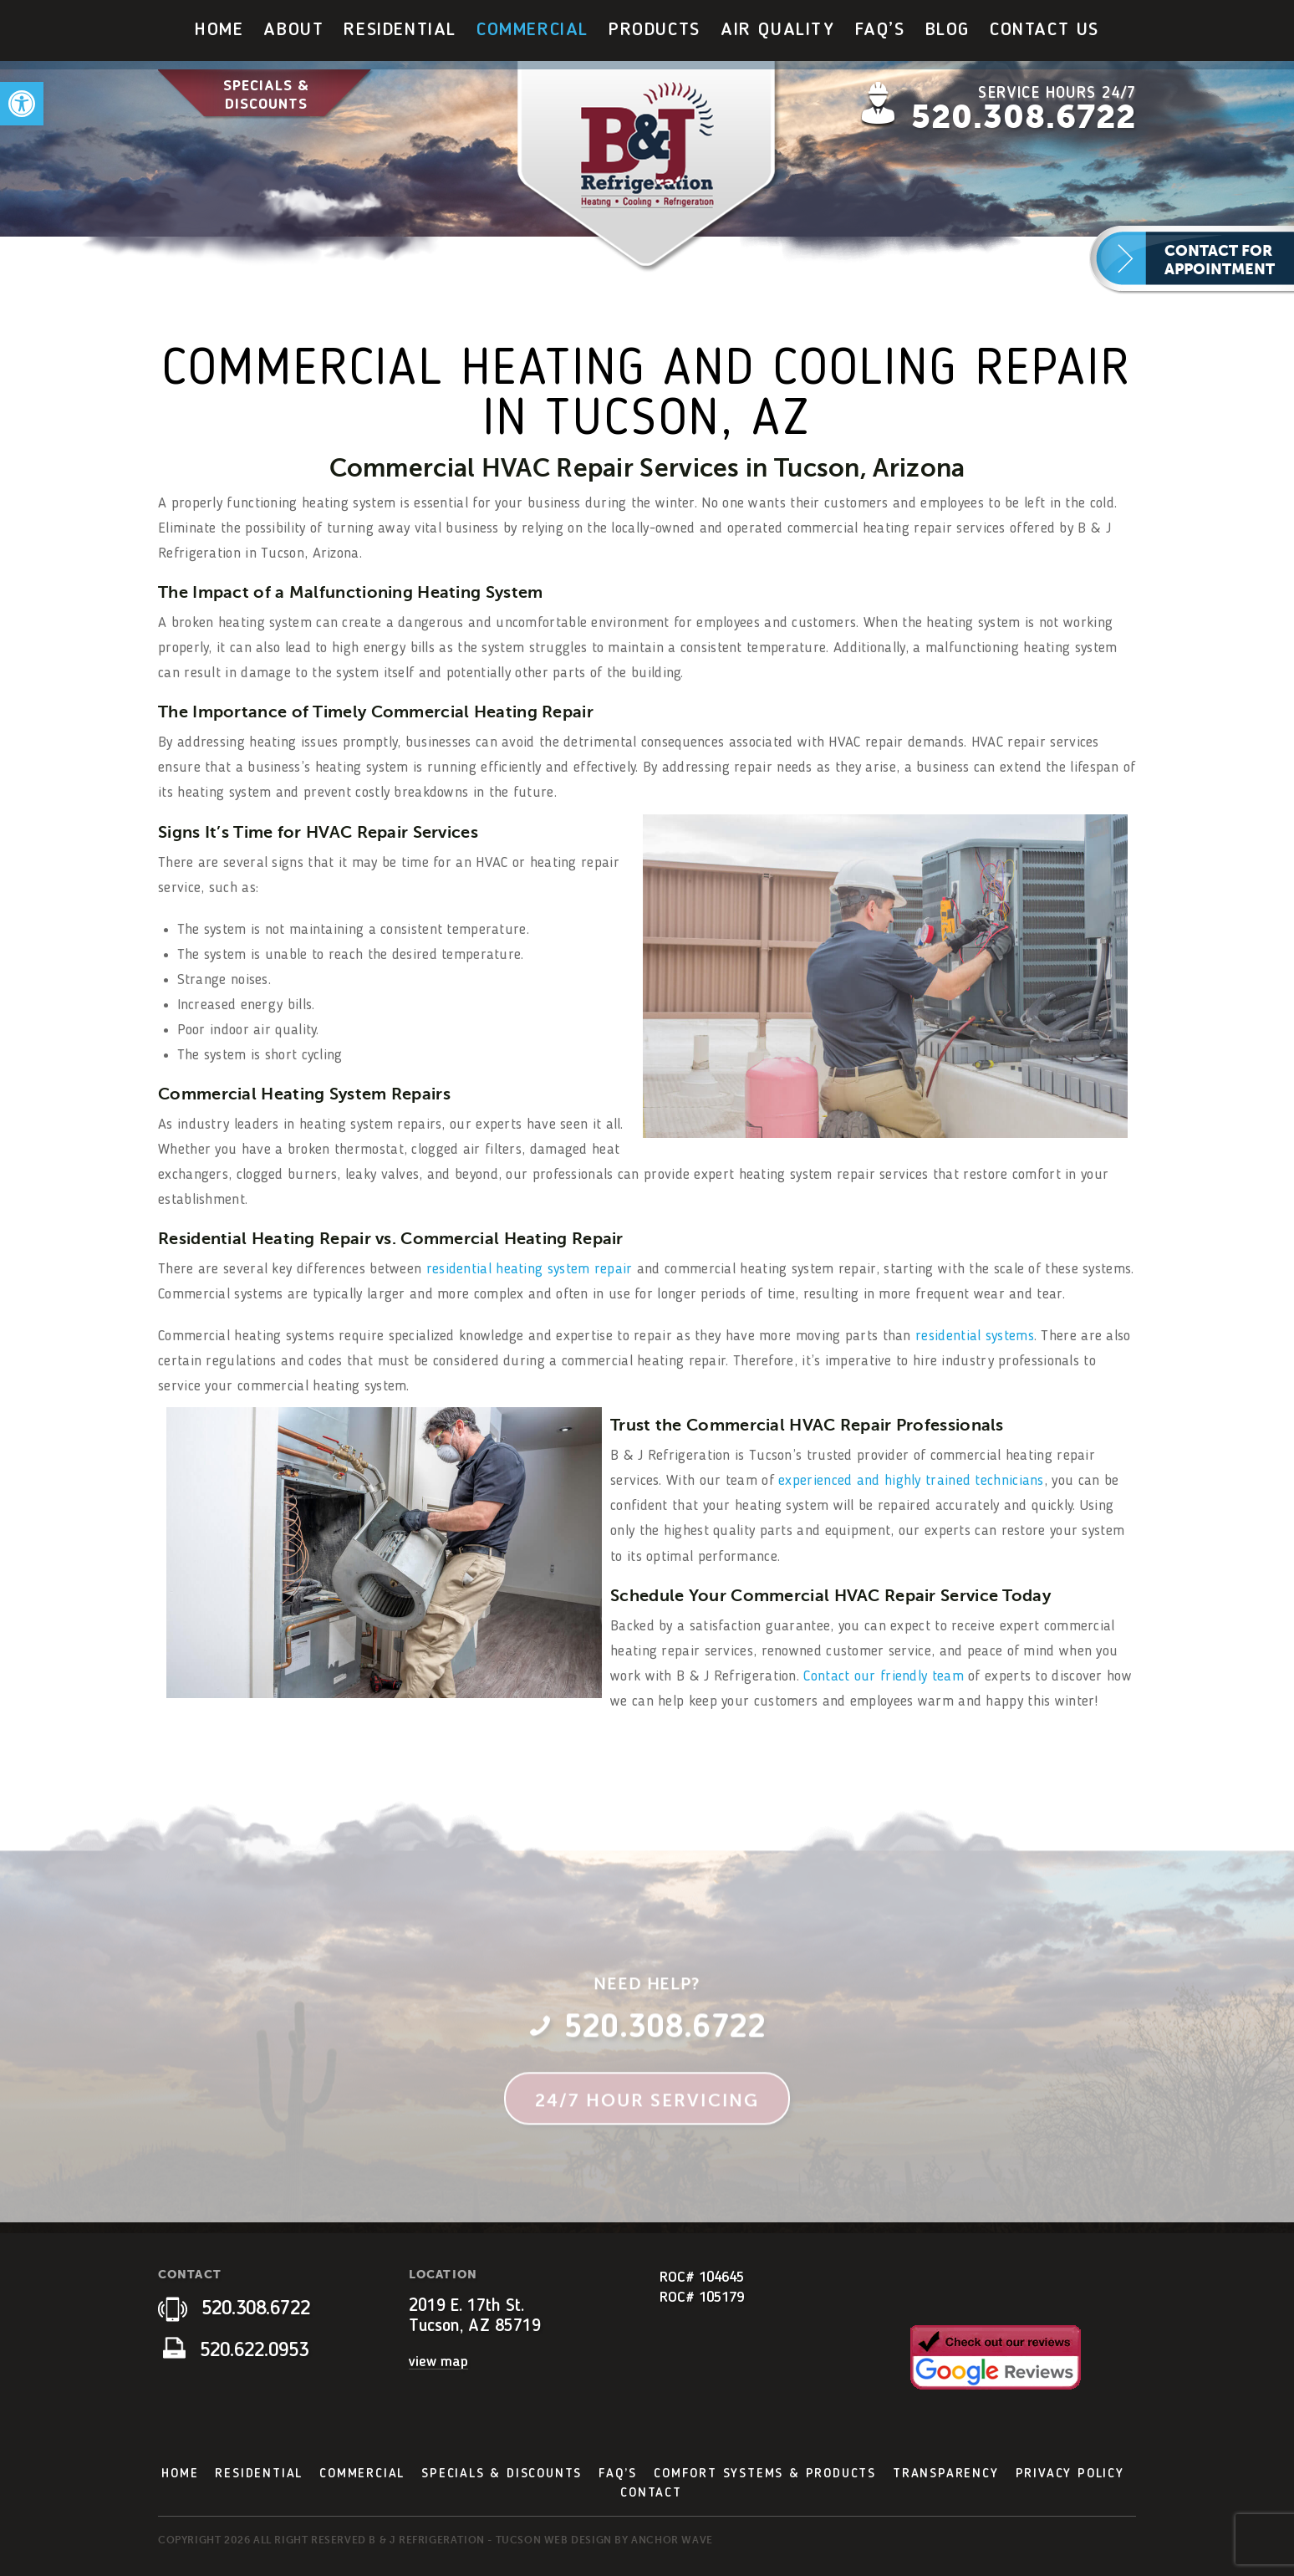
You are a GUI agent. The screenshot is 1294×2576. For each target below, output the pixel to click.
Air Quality (778, 30)
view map (438, 2361)
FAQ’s (880, 30)
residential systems (974, 1336)
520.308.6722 (1023, 117)
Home (219, 30)
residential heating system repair (529, 1269)
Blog (947, 30)
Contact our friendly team (883, 1676)
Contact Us (1044, 30)
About (293, 30)
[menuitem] (219, 30)
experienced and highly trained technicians (911, 1480)
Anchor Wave (672, 2540)
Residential (400, 30)
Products (654, 30)
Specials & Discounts (265, 95)
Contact (651, 2493)
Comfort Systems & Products (765, 2474)
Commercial (532, 30)
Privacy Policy (1070, 2474)
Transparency (946, 2474)
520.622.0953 (235, 2351)
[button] (21, 103)
